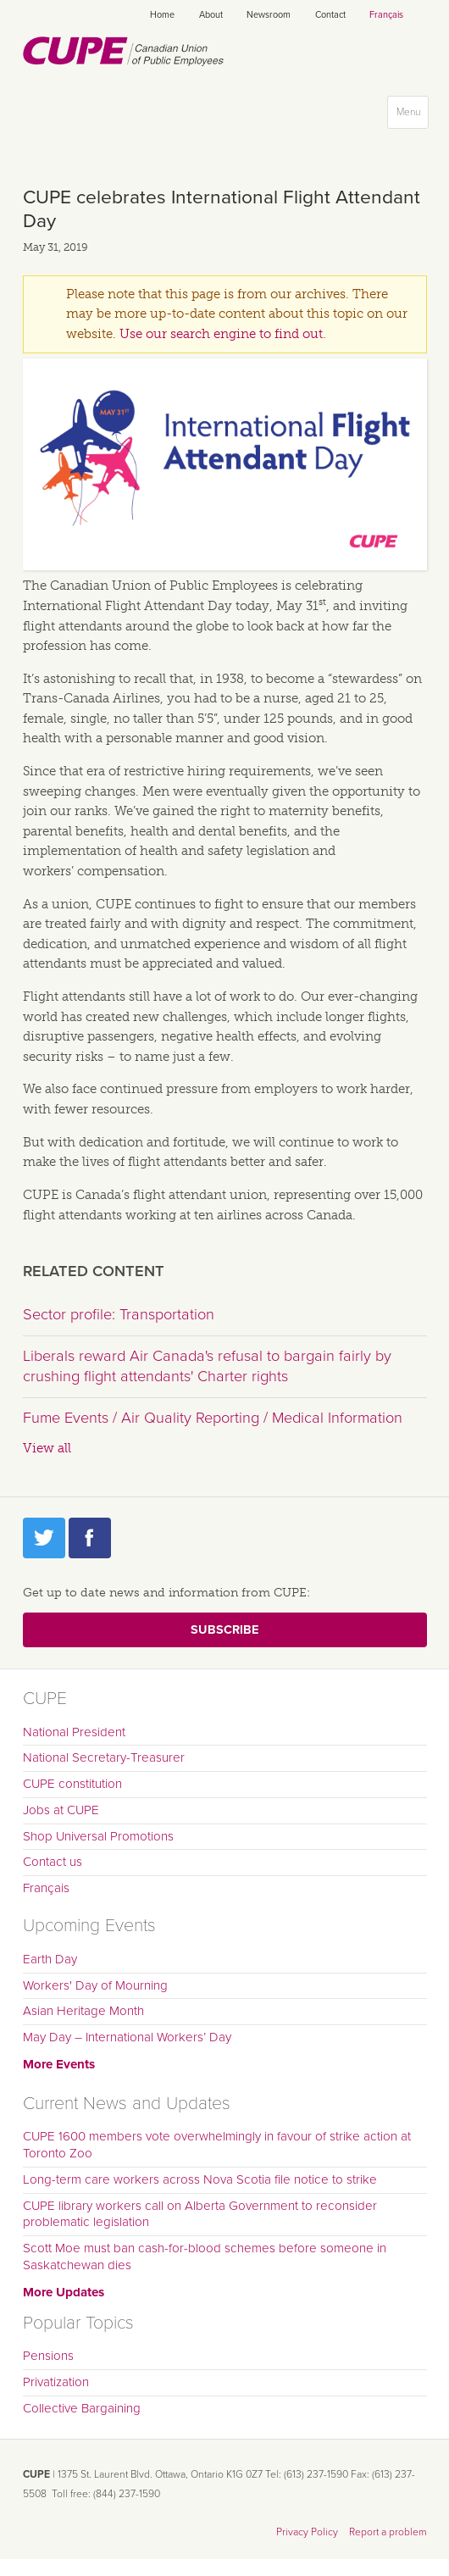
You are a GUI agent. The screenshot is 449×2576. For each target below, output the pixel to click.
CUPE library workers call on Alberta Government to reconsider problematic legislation (200, 2214)
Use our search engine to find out (221, 333)
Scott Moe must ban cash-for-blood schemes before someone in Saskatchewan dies (204, 2256)
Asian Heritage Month (83, 2010)
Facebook (90, 1538)
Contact (330, 14)
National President (74, 1732)
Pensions (48, 2355)
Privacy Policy (307, 2532)
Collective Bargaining (82, 2408)
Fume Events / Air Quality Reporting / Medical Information (212, 1417)
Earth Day (50, 1959)
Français (386, 14)
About (211, 14)
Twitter (44, 1538)
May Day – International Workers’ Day (127, 2037)
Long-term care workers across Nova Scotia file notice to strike (200, 2179)
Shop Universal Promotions (98, 1836)
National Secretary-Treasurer (104, 1757)
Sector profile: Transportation (118, 1314)
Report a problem (388, 2532)
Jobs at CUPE (61, 1810)
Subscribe (224, 1630)
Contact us (52, 1861)
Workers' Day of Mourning (95, 1985)
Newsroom (269, 14)
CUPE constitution (72, 1783)
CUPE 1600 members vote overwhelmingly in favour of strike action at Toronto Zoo (217, 2145)
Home (162, 14)
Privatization (56, 2382)
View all (47, 1448)
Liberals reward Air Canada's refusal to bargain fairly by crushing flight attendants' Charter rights (207, 1365)
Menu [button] (412, 116)
